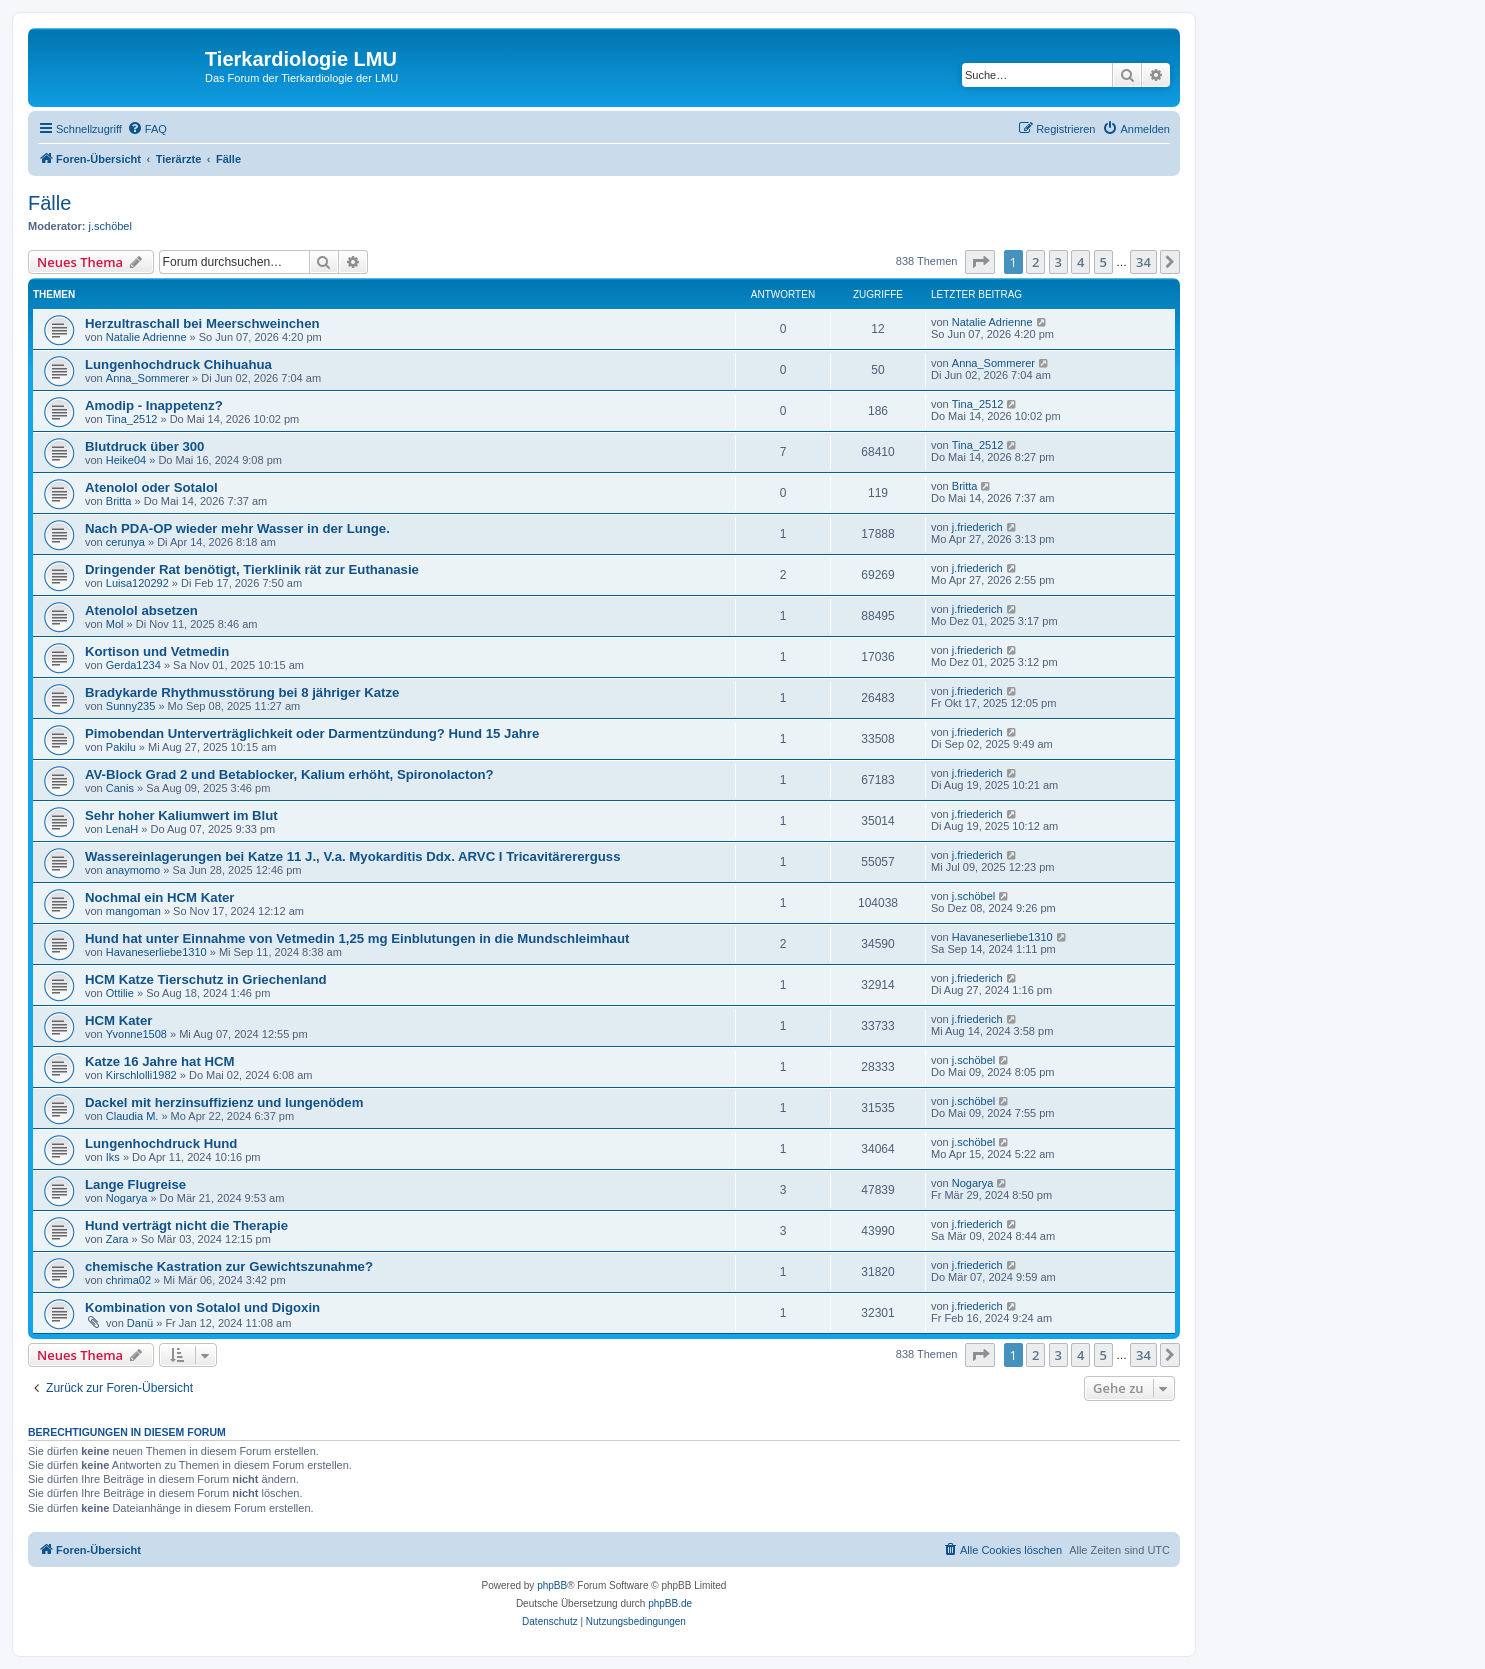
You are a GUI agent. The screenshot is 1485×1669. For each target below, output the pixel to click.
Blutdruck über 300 (144, 446)
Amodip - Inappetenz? (154, 405)
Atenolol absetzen (141, 610)
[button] (980, 262)
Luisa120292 (137, 583)
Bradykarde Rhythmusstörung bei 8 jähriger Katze (242, 692)
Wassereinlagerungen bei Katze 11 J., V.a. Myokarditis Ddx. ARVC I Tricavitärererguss (353, 856)
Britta (119, 501)
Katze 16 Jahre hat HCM (160, 1061)
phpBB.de (670, 1603)
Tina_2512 (132, 419)
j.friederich (977, 527)
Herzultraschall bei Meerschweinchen (202, 323)
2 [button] (1035, 262)
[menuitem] (147, 129)
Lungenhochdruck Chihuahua (178, 364)
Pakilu (121, 747)
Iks (113, 1157)
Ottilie (120, 993)
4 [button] (1080, 262)
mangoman (133, 911)
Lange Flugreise (135, 1184)
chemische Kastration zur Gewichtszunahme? (229, 1266)
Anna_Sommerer (147, 378)
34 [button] (1143, 262)
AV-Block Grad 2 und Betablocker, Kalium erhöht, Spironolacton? (289, 774)
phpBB (552, 1585)
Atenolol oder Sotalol (151, 487)
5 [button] (1103, 262)
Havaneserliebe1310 (156, 952)
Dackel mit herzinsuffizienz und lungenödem (224, 1102)
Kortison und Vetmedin (157, 651)
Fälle (49, 203)
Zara (117, 1239)
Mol (115, 624)
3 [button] (1058, 262)
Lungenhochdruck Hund (161, 1143)
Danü (140, 1323)
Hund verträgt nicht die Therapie (186, 1225)
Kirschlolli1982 (141, 1075)
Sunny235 (131, 706)
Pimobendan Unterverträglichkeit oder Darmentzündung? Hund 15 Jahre (312, 733)
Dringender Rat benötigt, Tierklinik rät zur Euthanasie (252, 569)
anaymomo (133, 870)
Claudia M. (132, 1116)
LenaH (122, 829)
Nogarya (127, 1198)
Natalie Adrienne (146, 337)
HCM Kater (118, 1020)
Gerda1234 (133, 665)
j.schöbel (110, 226)
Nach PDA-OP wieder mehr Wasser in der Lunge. (237, 528)
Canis (120, 788)
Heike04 (126, 460)
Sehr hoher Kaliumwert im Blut (181, 815)
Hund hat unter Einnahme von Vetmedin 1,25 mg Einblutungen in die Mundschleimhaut (357, 938)
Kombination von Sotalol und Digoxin (202, 1307)
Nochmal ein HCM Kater (160, 897)
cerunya (125, 542)
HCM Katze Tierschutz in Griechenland (206, 979)
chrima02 (128, 1280)
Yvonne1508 (136, 1034)
